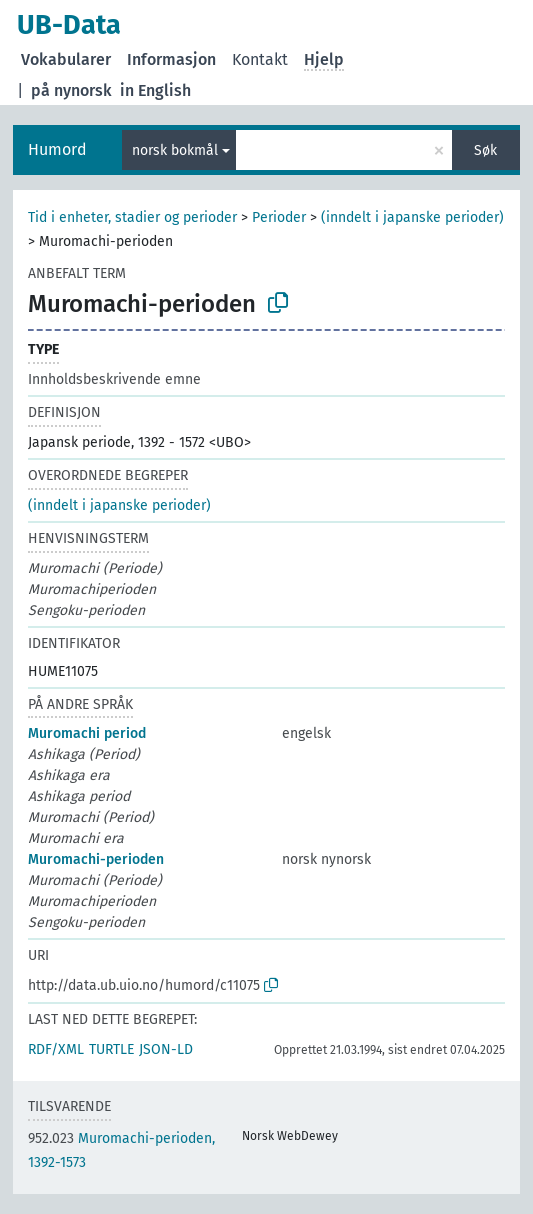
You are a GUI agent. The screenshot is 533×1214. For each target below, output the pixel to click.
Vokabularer (66, 59)
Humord (57, 149)
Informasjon (171, 59)
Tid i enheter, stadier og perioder (132, 217)
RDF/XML (56, 1049)
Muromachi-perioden (96, 859)
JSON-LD (166, 1049)
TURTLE (111, 1049)
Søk (485, 150)
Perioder (279, 217)
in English (155, 90)
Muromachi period (87, 733)
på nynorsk (71, 90)
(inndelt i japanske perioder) (412, 217)
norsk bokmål (175, 150)
